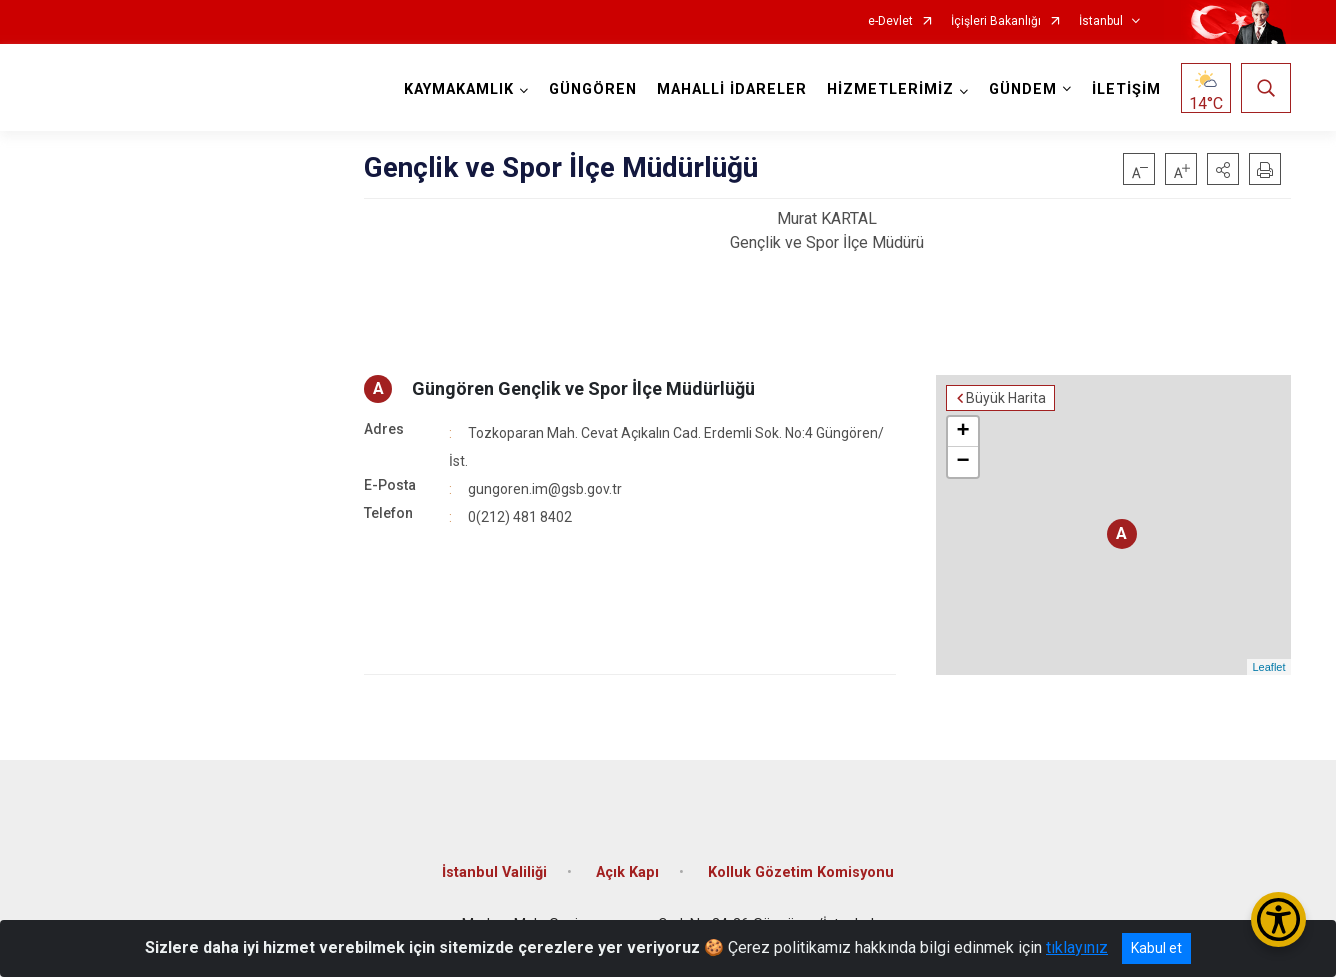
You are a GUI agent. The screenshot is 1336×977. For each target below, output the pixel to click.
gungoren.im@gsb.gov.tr (545, 489)
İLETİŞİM (1126, 89)
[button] (1223, 169)
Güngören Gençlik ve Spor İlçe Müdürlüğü (583, 388)
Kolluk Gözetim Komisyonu (801, 872)
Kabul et (1156, 948)
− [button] (963, 462)
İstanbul (1101, 21)
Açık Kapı (627, 872)
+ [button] (963, 432)
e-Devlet (890, 21)
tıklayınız (1077, 947)
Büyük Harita (1006, 398)
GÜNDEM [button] (1023, 89)
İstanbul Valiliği (494, 872)
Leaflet (1268, 667)
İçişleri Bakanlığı (996, 21)
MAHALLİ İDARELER (732, 89)
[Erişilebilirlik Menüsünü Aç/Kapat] (1278, 919)
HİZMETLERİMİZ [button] (890, 89)
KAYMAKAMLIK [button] (459, 89)
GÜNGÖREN (593, 89)
